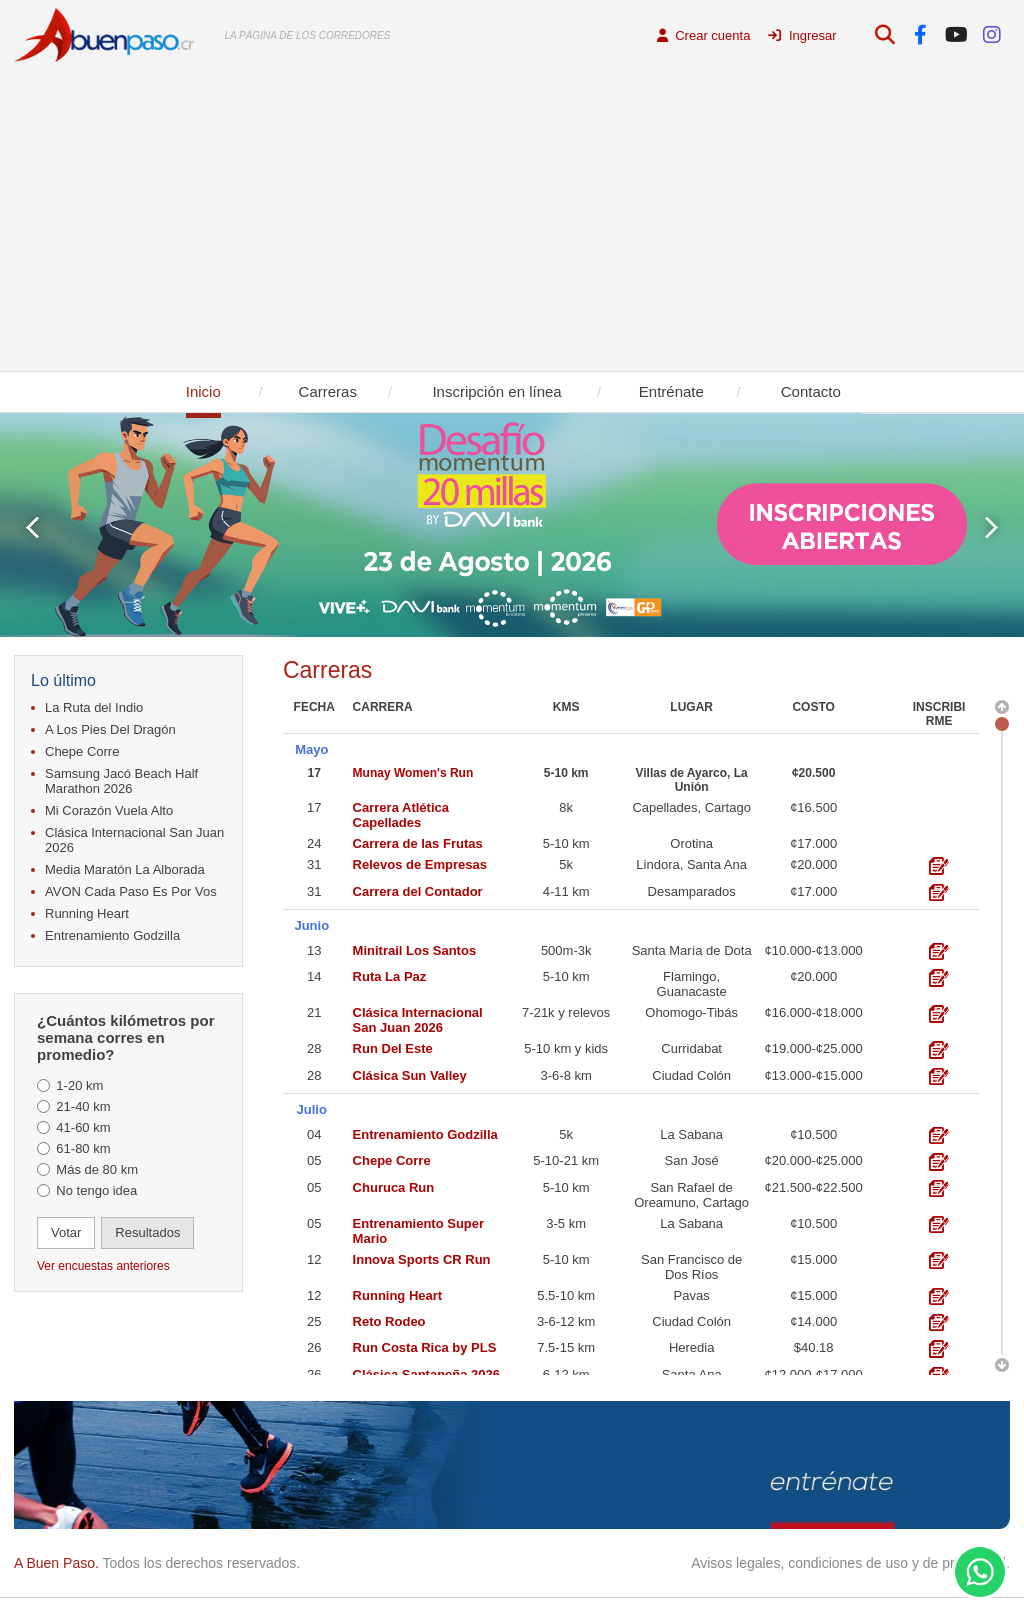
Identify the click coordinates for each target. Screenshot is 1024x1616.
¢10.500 (813, 1117)
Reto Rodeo (389, 1304)
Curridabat (691, 1037)
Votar (66, 1232)
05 (314, 1144)
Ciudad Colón (691, 1064)
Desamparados (692, 885)
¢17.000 (813, 838)
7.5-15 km (566, 1331)
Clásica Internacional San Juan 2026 (134, 840)
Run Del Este (393, 1037)
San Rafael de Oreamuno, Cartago (691, 1178)
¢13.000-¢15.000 (813, 1064)
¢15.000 (813, 1242)
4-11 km (566, 885)
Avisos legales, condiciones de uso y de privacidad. (850, 1563)
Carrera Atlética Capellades (401, 810)
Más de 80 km (97, 1169)
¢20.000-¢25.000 (813, 1144)
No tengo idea (96, 1190)
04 (314, 1117)
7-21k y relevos (566, 1001)
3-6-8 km (566, 1064)
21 (314, 1001)
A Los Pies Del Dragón (110, 729)
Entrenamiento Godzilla (112, 935)
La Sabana (691, 1117)
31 (314, 859)
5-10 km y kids (566, 1037)
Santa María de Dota (692, 939)
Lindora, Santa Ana (691, 859)
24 (314, 838)
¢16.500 (813, 802)
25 (314, 1304)
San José (692, 1144)
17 (314, 768)
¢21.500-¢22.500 (813, 1170)
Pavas (692, 1278)
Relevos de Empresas (420, 859)
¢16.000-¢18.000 (813, 1001)
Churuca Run (394, 1170)
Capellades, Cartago (691, 802)
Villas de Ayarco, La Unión (692, 775)
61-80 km (83, 1148)
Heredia (692, 1331)
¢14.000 (813, 1304)
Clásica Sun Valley (410, 1064)
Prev (32, 527)
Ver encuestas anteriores (103, 1266)
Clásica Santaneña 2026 (426, 1357)
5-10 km (566, 768)
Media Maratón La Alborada (125, 869)
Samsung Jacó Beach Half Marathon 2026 (121, 781)
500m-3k (566, 939)
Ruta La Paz (390, 965)
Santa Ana (692, 1357)
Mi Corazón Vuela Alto (109, 810)
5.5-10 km (566, 1278)
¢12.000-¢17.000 (813, 1357)
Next (991, 527)
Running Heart (87, 913)
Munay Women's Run (413, 768)
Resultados (147, 1232)
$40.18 (814, 1331)
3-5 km (566, 1206)
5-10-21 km (566, 1144)
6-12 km (566, 1357)
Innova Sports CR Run (422, 1242)
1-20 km (79, 1085)
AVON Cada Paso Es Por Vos (131, 891)
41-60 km (83, 1127)
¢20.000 (813, 859)
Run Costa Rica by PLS (425, 1331)
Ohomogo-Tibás (691, 1001)
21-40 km (83, 1106)
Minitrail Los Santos (415, 939)
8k (566, 802)
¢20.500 (813, 768)
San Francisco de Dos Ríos (691, 1250)
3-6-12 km (566, 1304)
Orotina (691, 838)
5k (566, 859)
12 (314, 1242)
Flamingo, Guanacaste (692, 973)
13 (314, 939)
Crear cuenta (704, 35)
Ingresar (802, 35)
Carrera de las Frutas (418, 838)
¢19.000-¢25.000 (813, 1037)
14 (314, 965)
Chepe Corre (82, 751)
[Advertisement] (512, 221)
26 (314, 1331)
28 (314, 1037)
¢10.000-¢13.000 (813, 939)
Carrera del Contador (418, 885)
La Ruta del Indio (94, 707)
